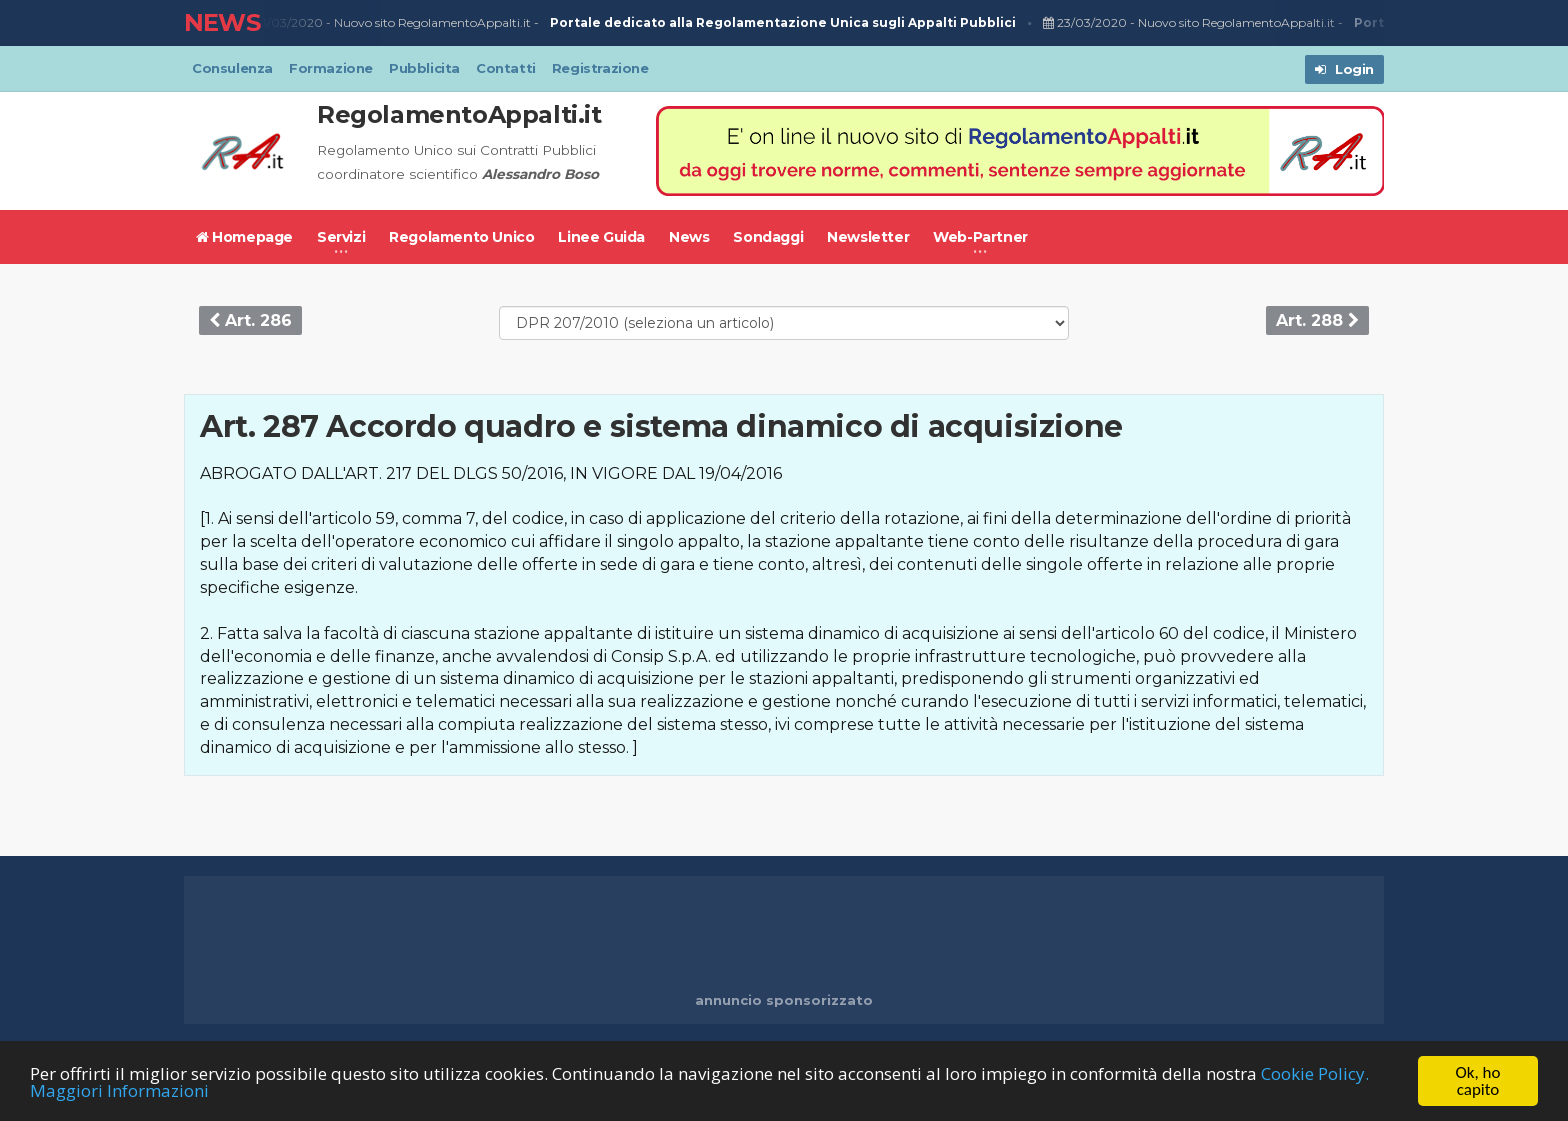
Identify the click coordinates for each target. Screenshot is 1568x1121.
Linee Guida (601, 237)
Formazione (331, 68)
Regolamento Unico (461, 237)
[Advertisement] (784, 936)
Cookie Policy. (1315, 1073)
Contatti (506, 68)
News (689, 237)
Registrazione (600, 68)
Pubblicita (424, 68)
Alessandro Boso (540, 174)
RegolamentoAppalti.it (459, 114)
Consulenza (232, 68)
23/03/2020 (283, 23)
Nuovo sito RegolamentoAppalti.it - (677, 23)
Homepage (244, 237)
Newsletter (868, 237)
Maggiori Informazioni (119, 1090)
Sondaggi (768, 237)
